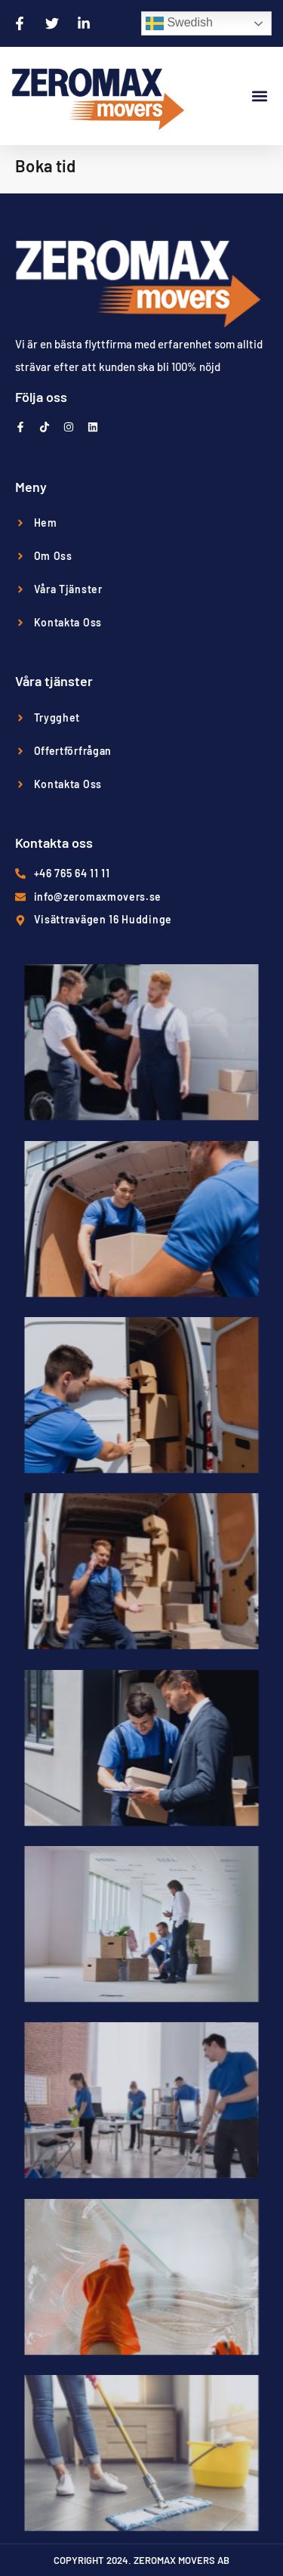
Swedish (179, 23)
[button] (259, 96)
